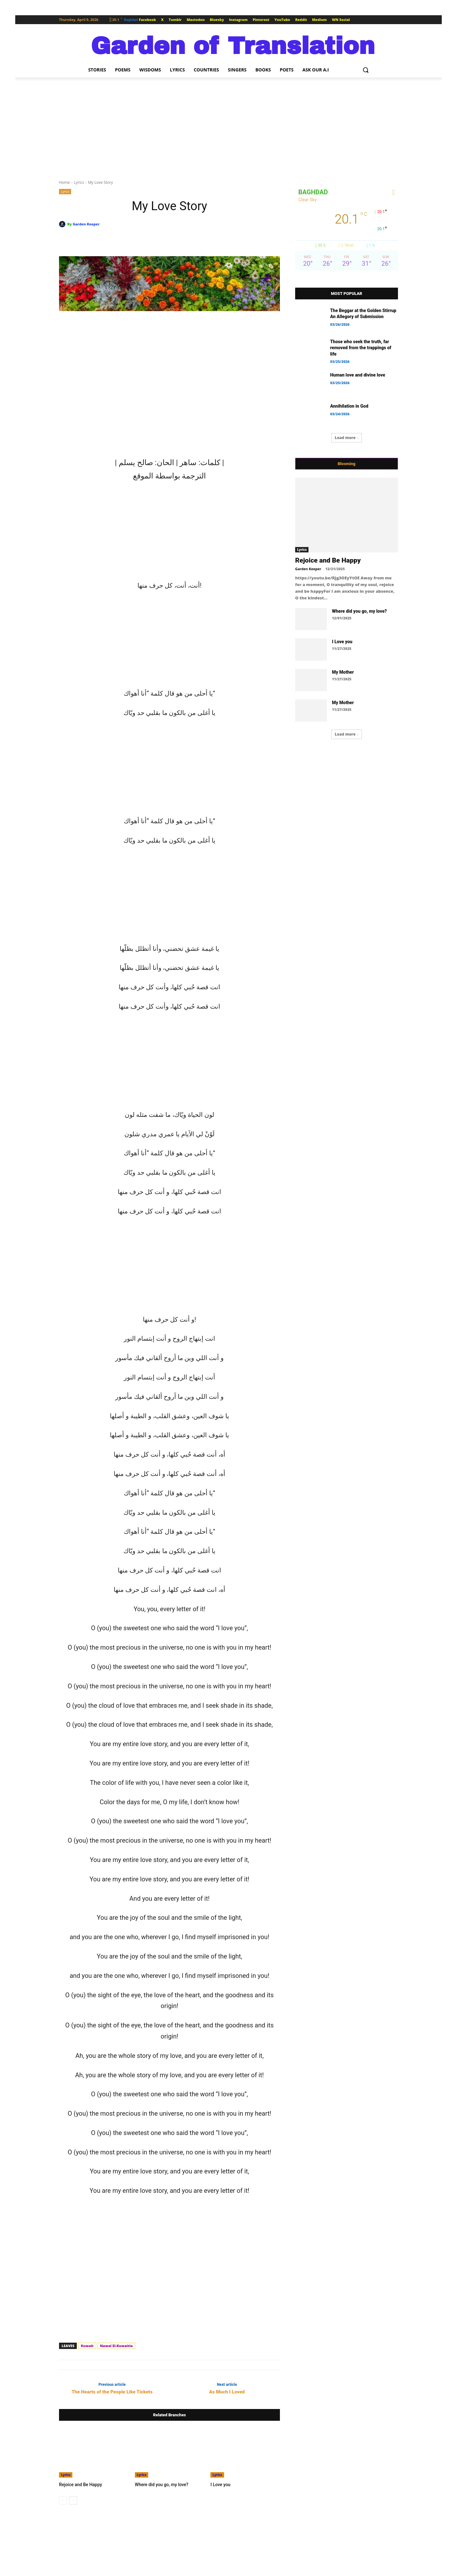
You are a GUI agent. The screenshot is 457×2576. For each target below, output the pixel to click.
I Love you (219, 2484)
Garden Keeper (86, 224)
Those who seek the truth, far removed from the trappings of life (360, 348)
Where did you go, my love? (160, 2484)
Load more (347, 437)
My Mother (343, 672)
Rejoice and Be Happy (79, 2484)
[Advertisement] (228, 125)
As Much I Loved (227, 2392)
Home (64, 182)
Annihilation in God (349, 406)
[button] (365, 69)
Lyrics (79, 182)
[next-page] (73, 2500)
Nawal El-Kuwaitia (116, 2345)
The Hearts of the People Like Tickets (111, 2392)
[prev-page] (63, 2500)
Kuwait (87, 2345)
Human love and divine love (357, 374)
